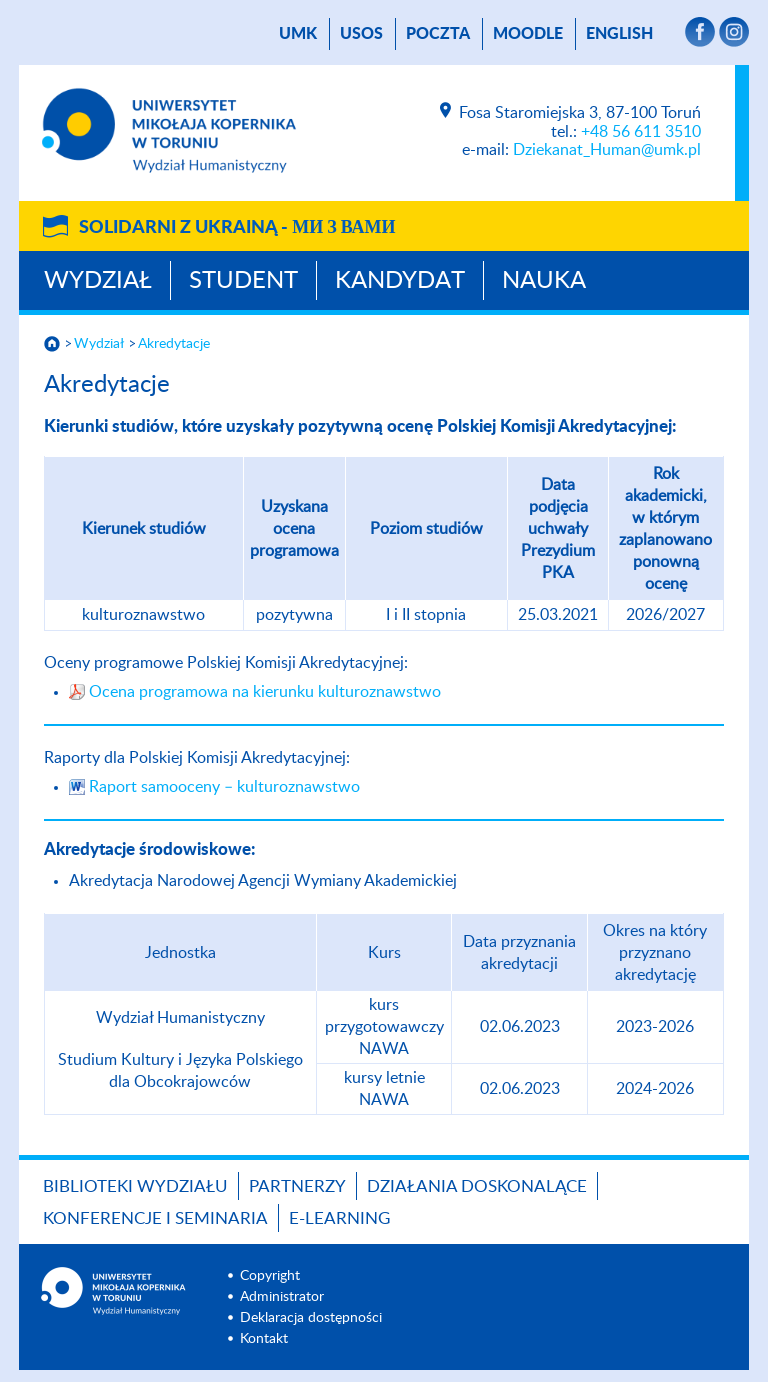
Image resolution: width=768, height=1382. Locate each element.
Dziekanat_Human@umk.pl (607, 150)
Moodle (528, 34)
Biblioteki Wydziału (135, 1186)
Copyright (270, 1276)
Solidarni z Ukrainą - (237, 228)
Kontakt (264, 1339)
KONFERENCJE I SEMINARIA (155, 1218)
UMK (298, 34)
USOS (361, 34)
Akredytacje (174, 344)
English (619, 34)
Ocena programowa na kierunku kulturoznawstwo (265, 692)
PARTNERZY (297, 1186)
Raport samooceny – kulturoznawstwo (224, 787)
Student (243, 281)
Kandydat (400, 281)
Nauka (544, 281)
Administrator (282, 1297)
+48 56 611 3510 (641, 132)
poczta (438, 34)
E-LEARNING (339, 1218)
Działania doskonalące (477, 1186)
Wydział (98, 281)
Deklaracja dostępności (311, 1318)
